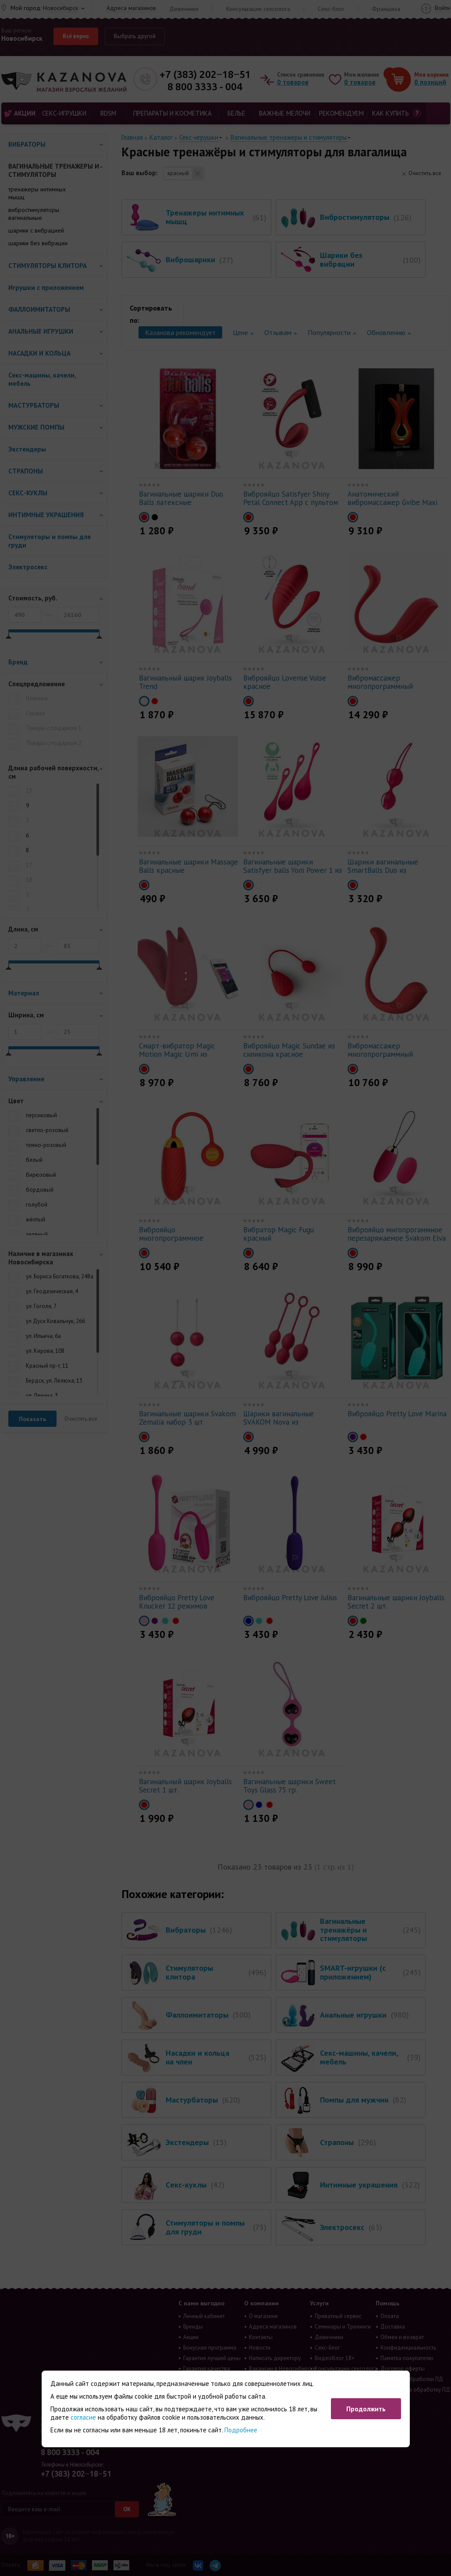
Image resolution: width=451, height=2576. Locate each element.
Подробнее (240, 2430)
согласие (83, 2417)
